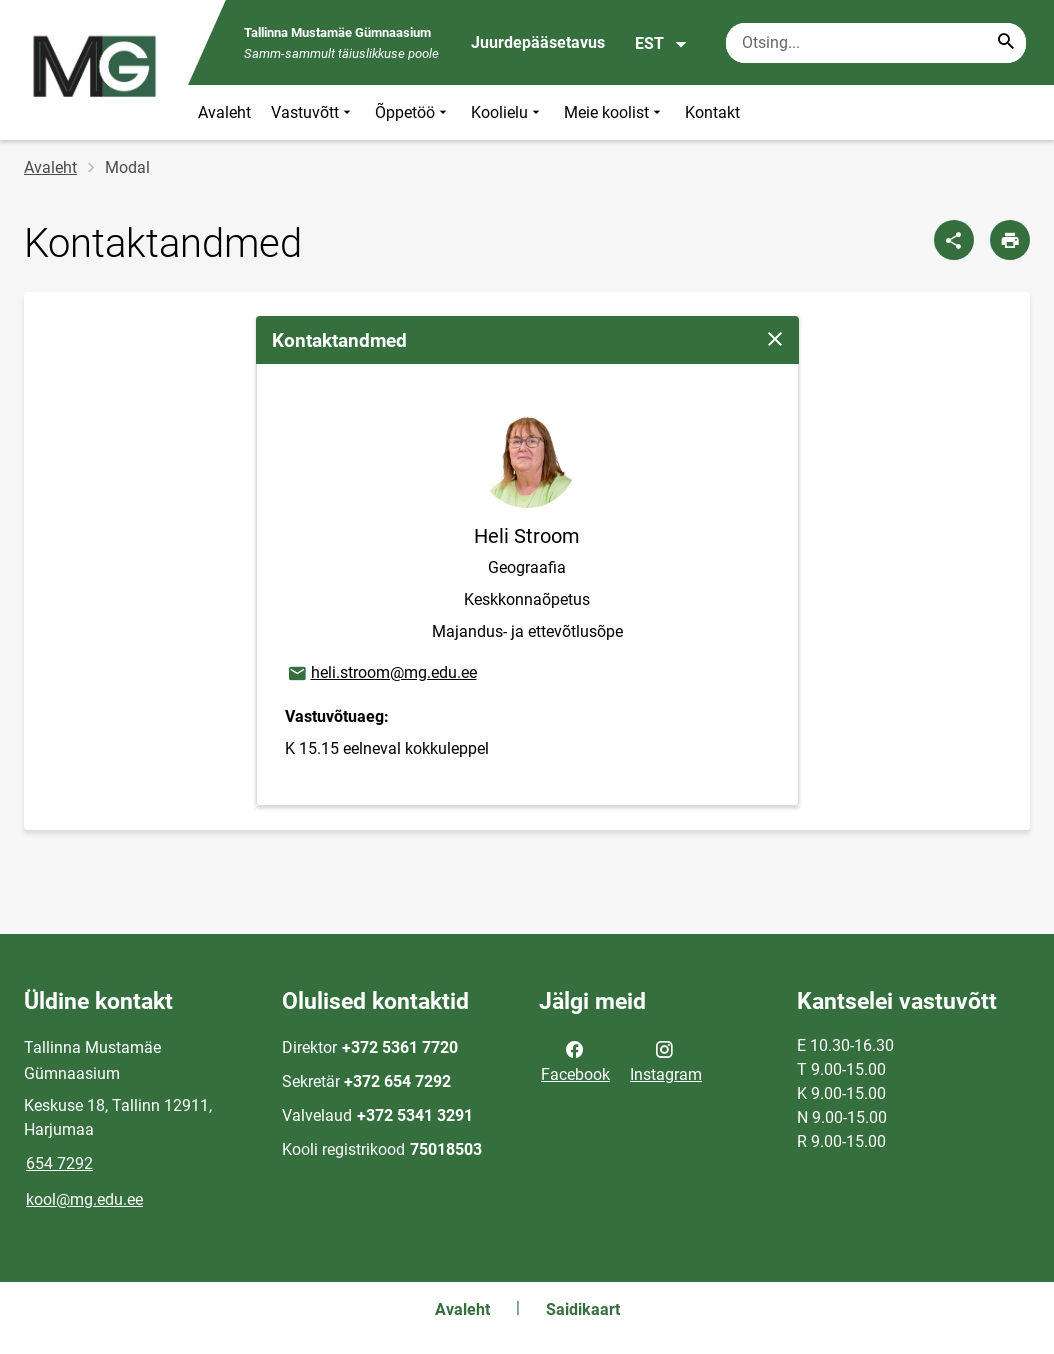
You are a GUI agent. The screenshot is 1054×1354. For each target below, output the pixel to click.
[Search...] (1006, 43)
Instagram (666, 1060)
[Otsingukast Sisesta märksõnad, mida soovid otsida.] (876, 43)
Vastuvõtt (313, 112)
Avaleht (224, 112)
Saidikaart (583, 1309)
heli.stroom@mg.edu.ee (381, 674)
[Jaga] (954, 240)
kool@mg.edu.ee (84, 1199)
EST (661, 44)
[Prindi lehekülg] (1010, 240)
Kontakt (712, 112)
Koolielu (507, 112)
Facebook (575, 1060)
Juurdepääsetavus (538, 42)
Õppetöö (413, 112)
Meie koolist (614, 112)
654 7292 (59, 1163)
